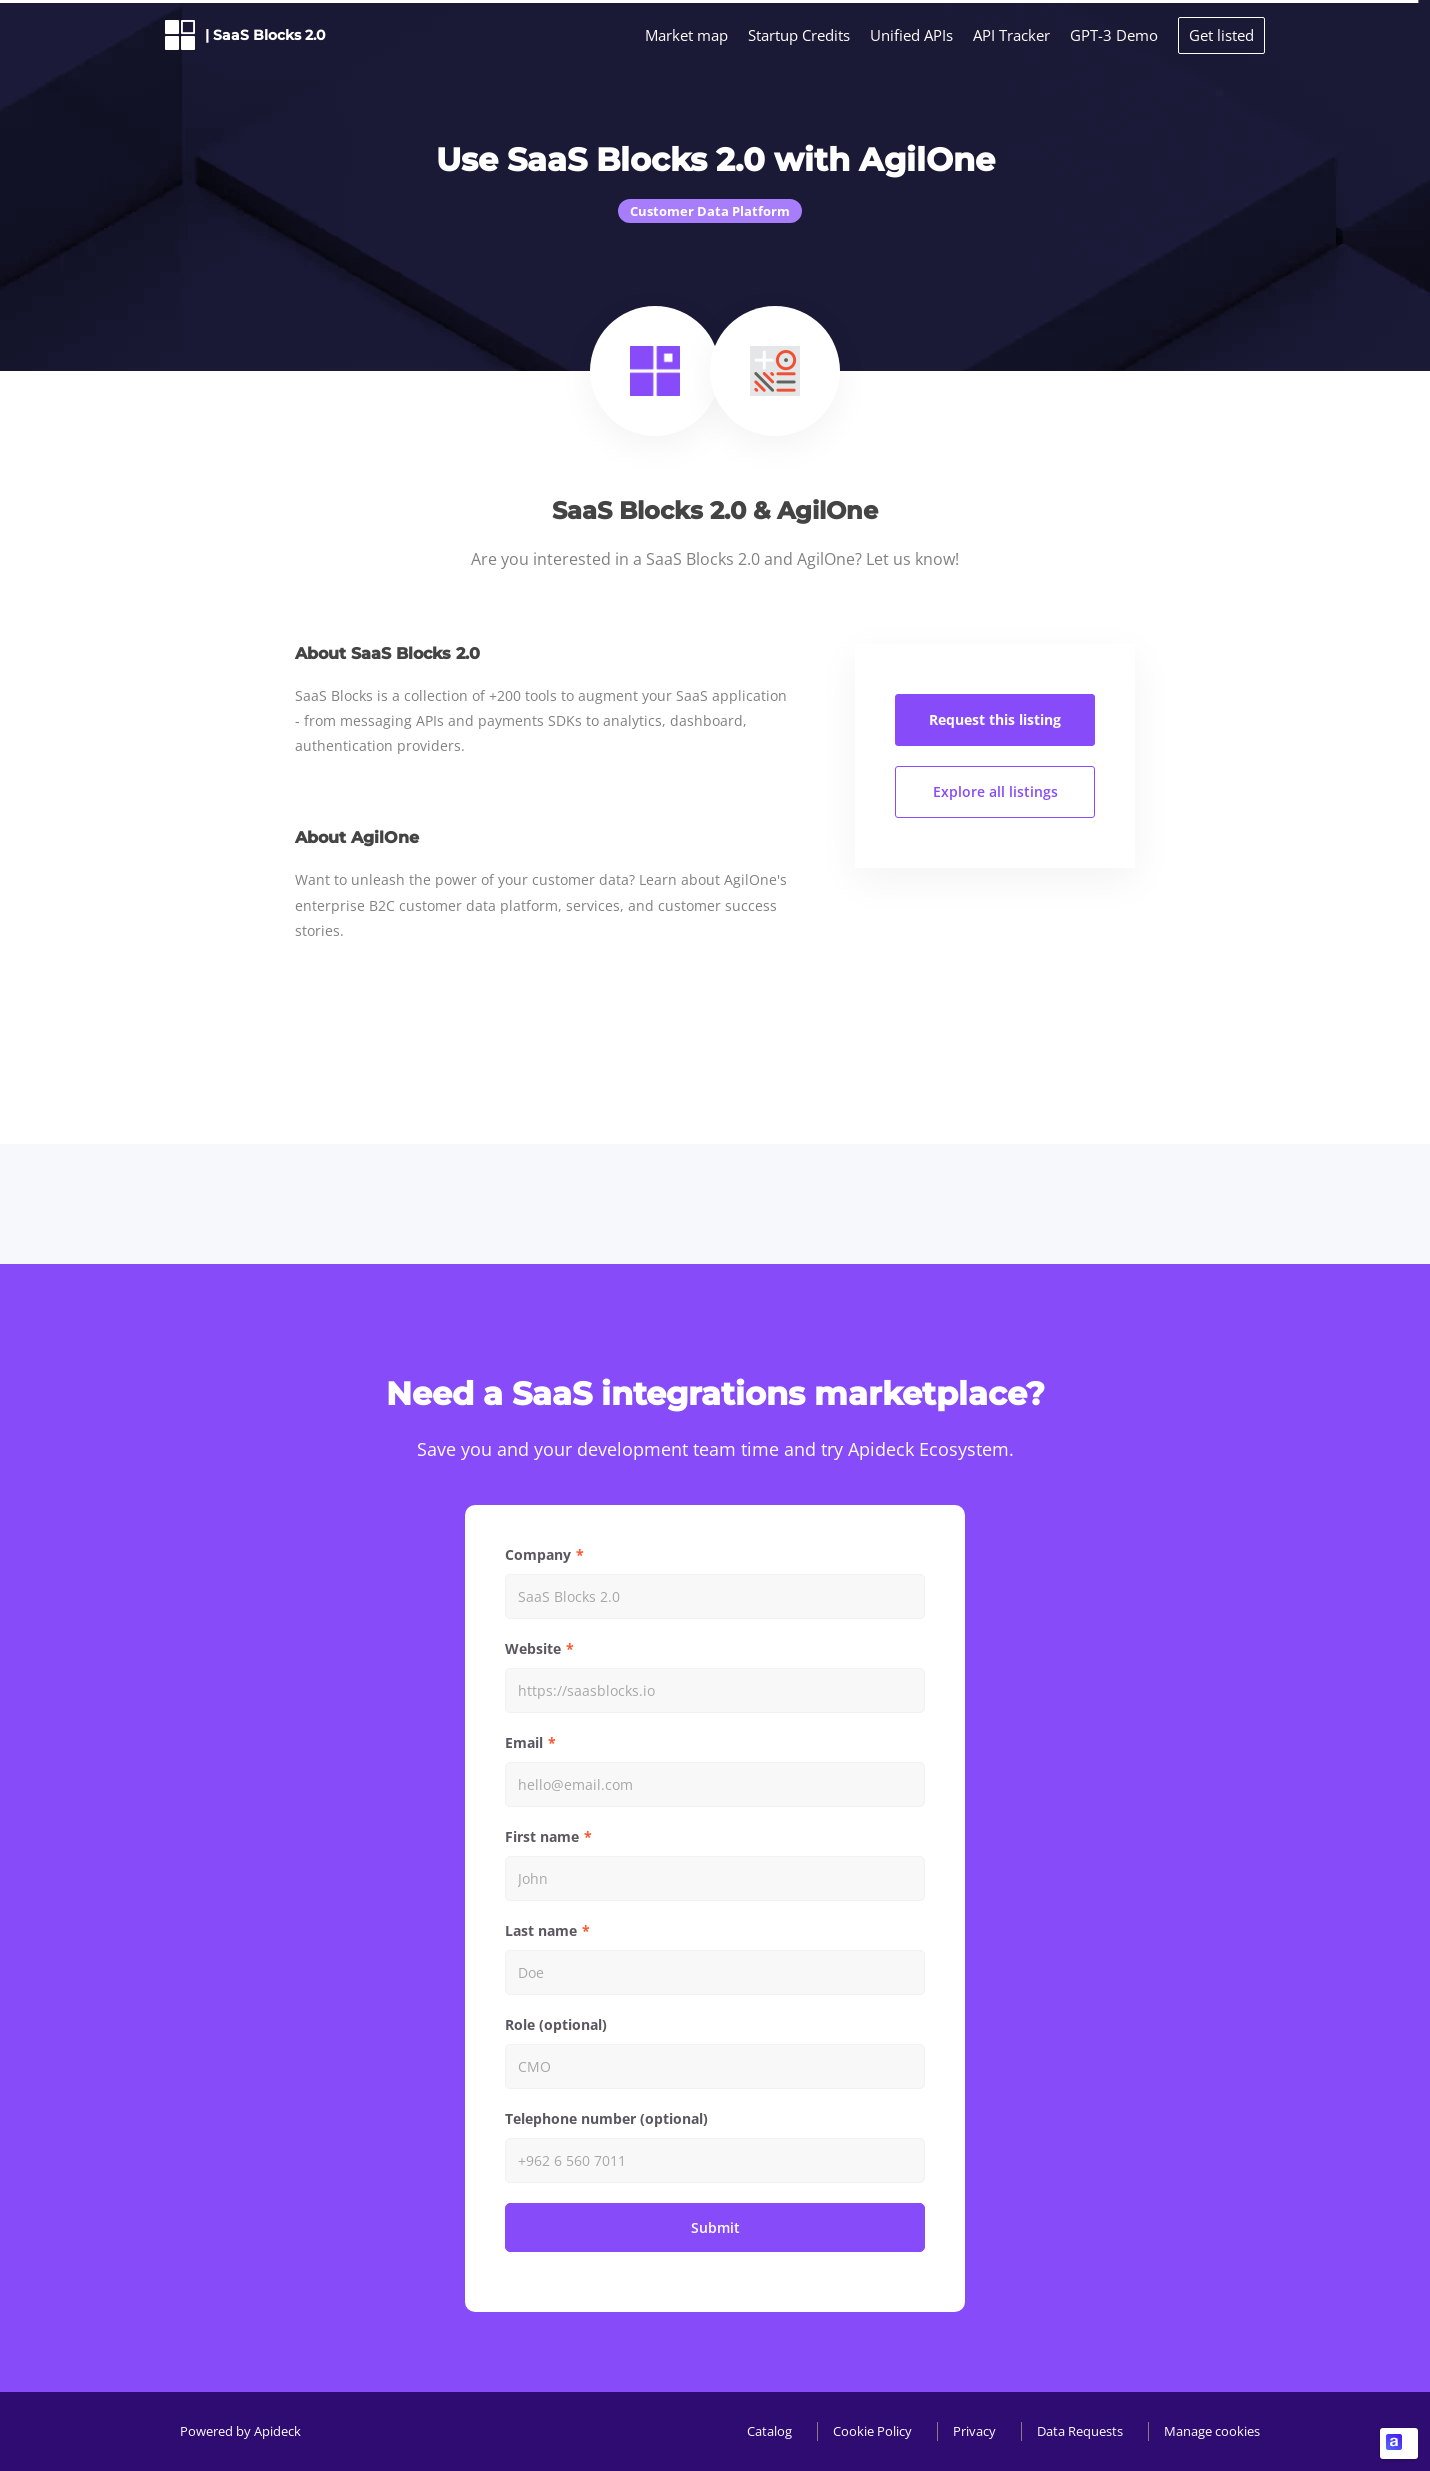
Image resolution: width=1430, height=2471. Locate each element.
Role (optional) (556, 2024)
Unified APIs (911, 35)
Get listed (1221, 35)
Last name (541, 1930)
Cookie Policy (872, 2431)
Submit (715, 2227)
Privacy (974, 2431)
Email (524, 1742)
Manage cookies (1212, 2431)
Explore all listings (995, 791)
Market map (686, 35)
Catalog (769, 2431)
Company (538, 1554)
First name (542, 1836)
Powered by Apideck (240, 2431)
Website (533, 1648)
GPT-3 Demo (1114, 35)
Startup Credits (799, 35)
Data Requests (1080, 2431)
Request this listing (995, 719)
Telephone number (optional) (606, 2118)
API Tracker (1011, 35)
